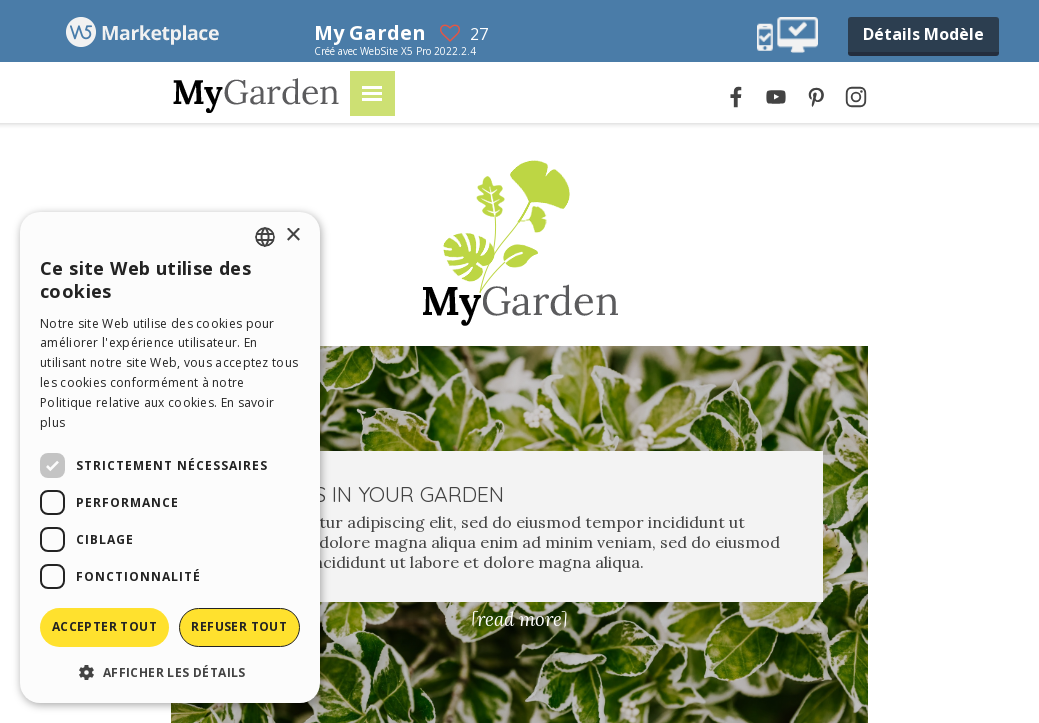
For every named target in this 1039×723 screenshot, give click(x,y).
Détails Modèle (923, 34)
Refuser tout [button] (239, 626)
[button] (170, 671)
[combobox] (265, 237)
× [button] (292, 235)
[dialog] (170, 457)
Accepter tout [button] (104, 626)
